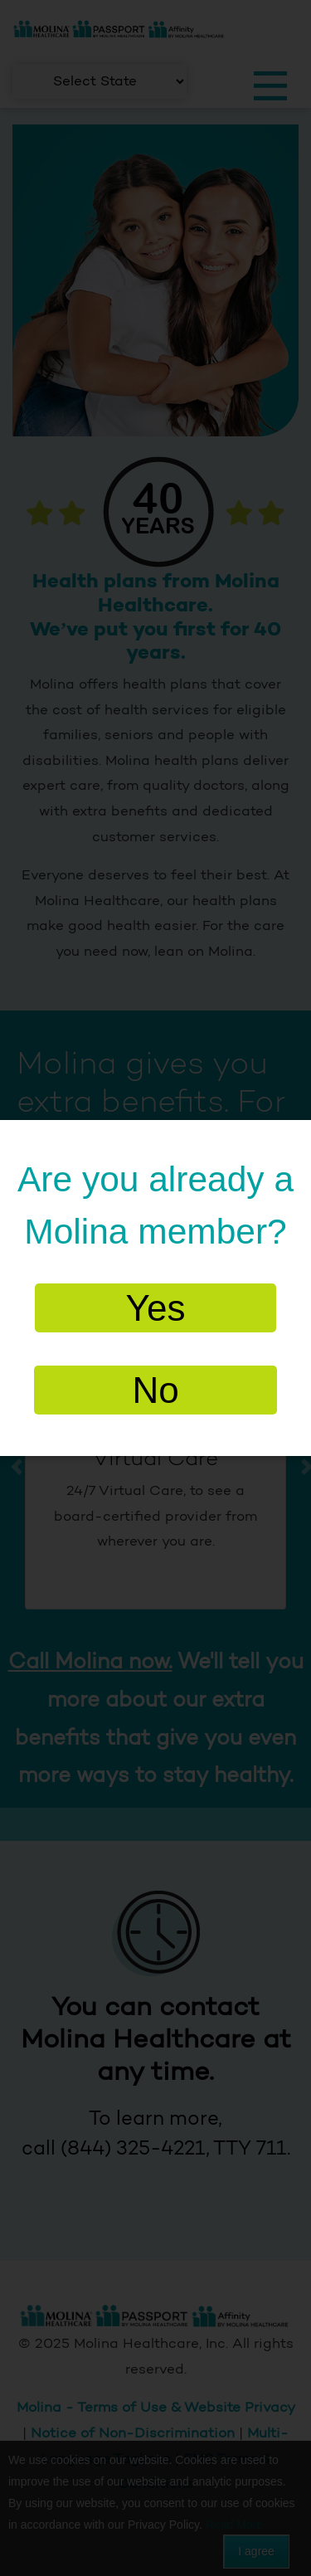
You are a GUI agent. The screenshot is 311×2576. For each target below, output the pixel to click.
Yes (156, 1308)
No (155, 1390)
